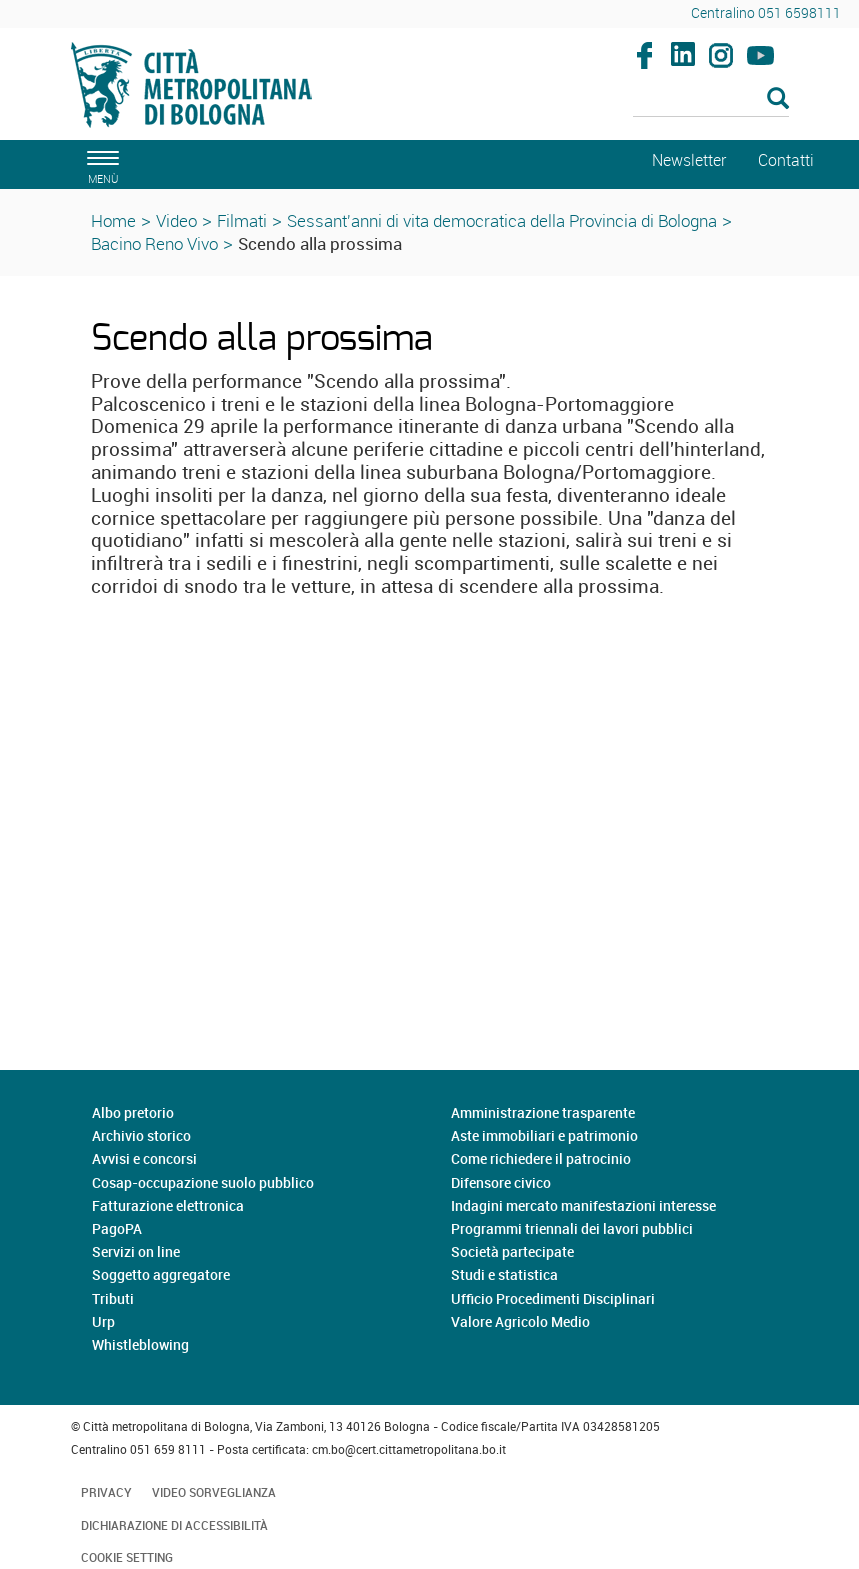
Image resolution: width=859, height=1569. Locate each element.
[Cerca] (711, 100)
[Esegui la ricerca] (778, 99)
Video (176, 220)
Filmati (242, 220)
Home (113, 220)
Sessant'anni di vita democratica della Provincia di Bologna (502, 220)
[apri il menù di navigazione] (100, 164)
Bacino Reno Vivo (154, 243)
